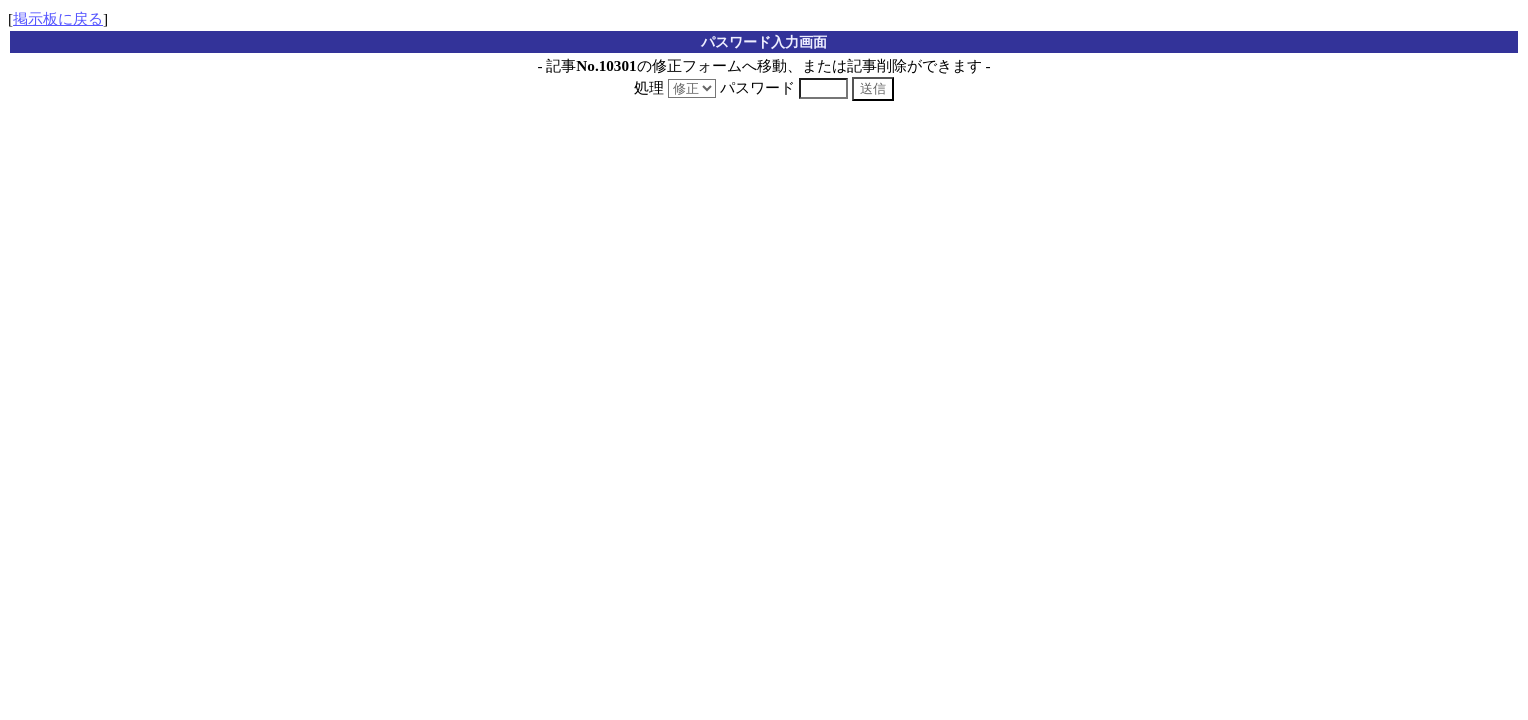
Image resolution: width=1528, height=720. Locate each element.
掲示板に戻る (58, 18)
